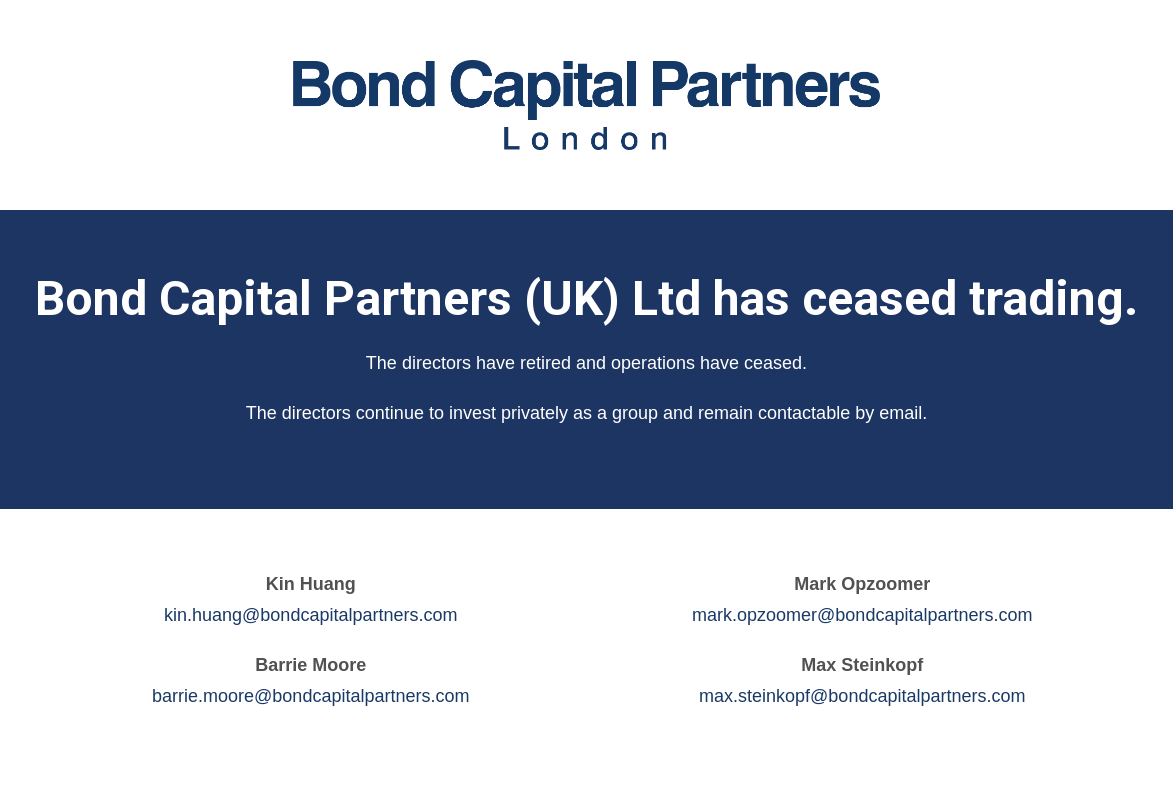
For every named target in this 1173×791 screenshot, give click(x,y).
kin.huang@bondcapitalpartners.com (310, 615)
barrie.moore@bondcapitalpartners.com (310, 696)
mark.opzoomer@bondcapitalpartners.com (862, 615)
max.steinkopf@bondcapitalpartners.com (862, 696)
